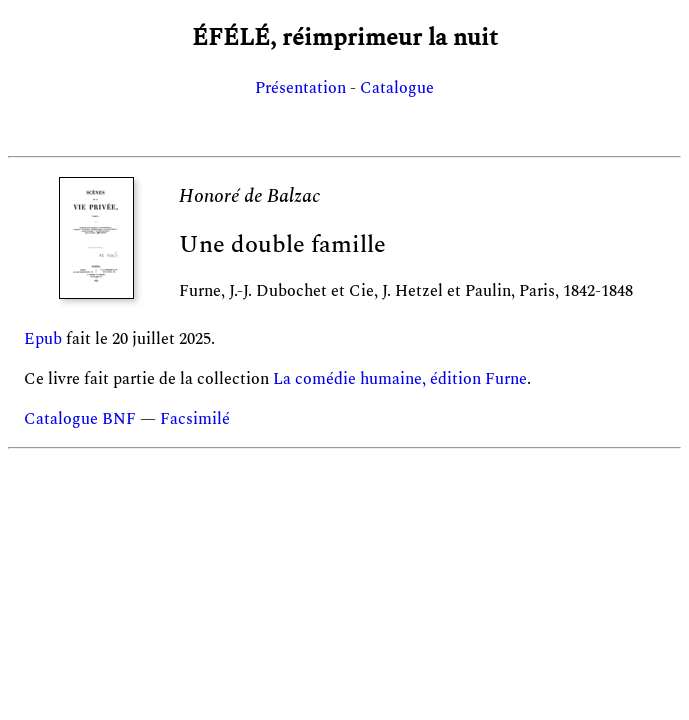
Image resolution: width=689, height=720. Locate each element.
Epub (43, 339)
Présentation (300, 88)
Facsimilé (195, 419)
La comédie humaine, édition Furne (400, 379)
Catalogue (397, 88)
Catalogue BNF (80, 419)
